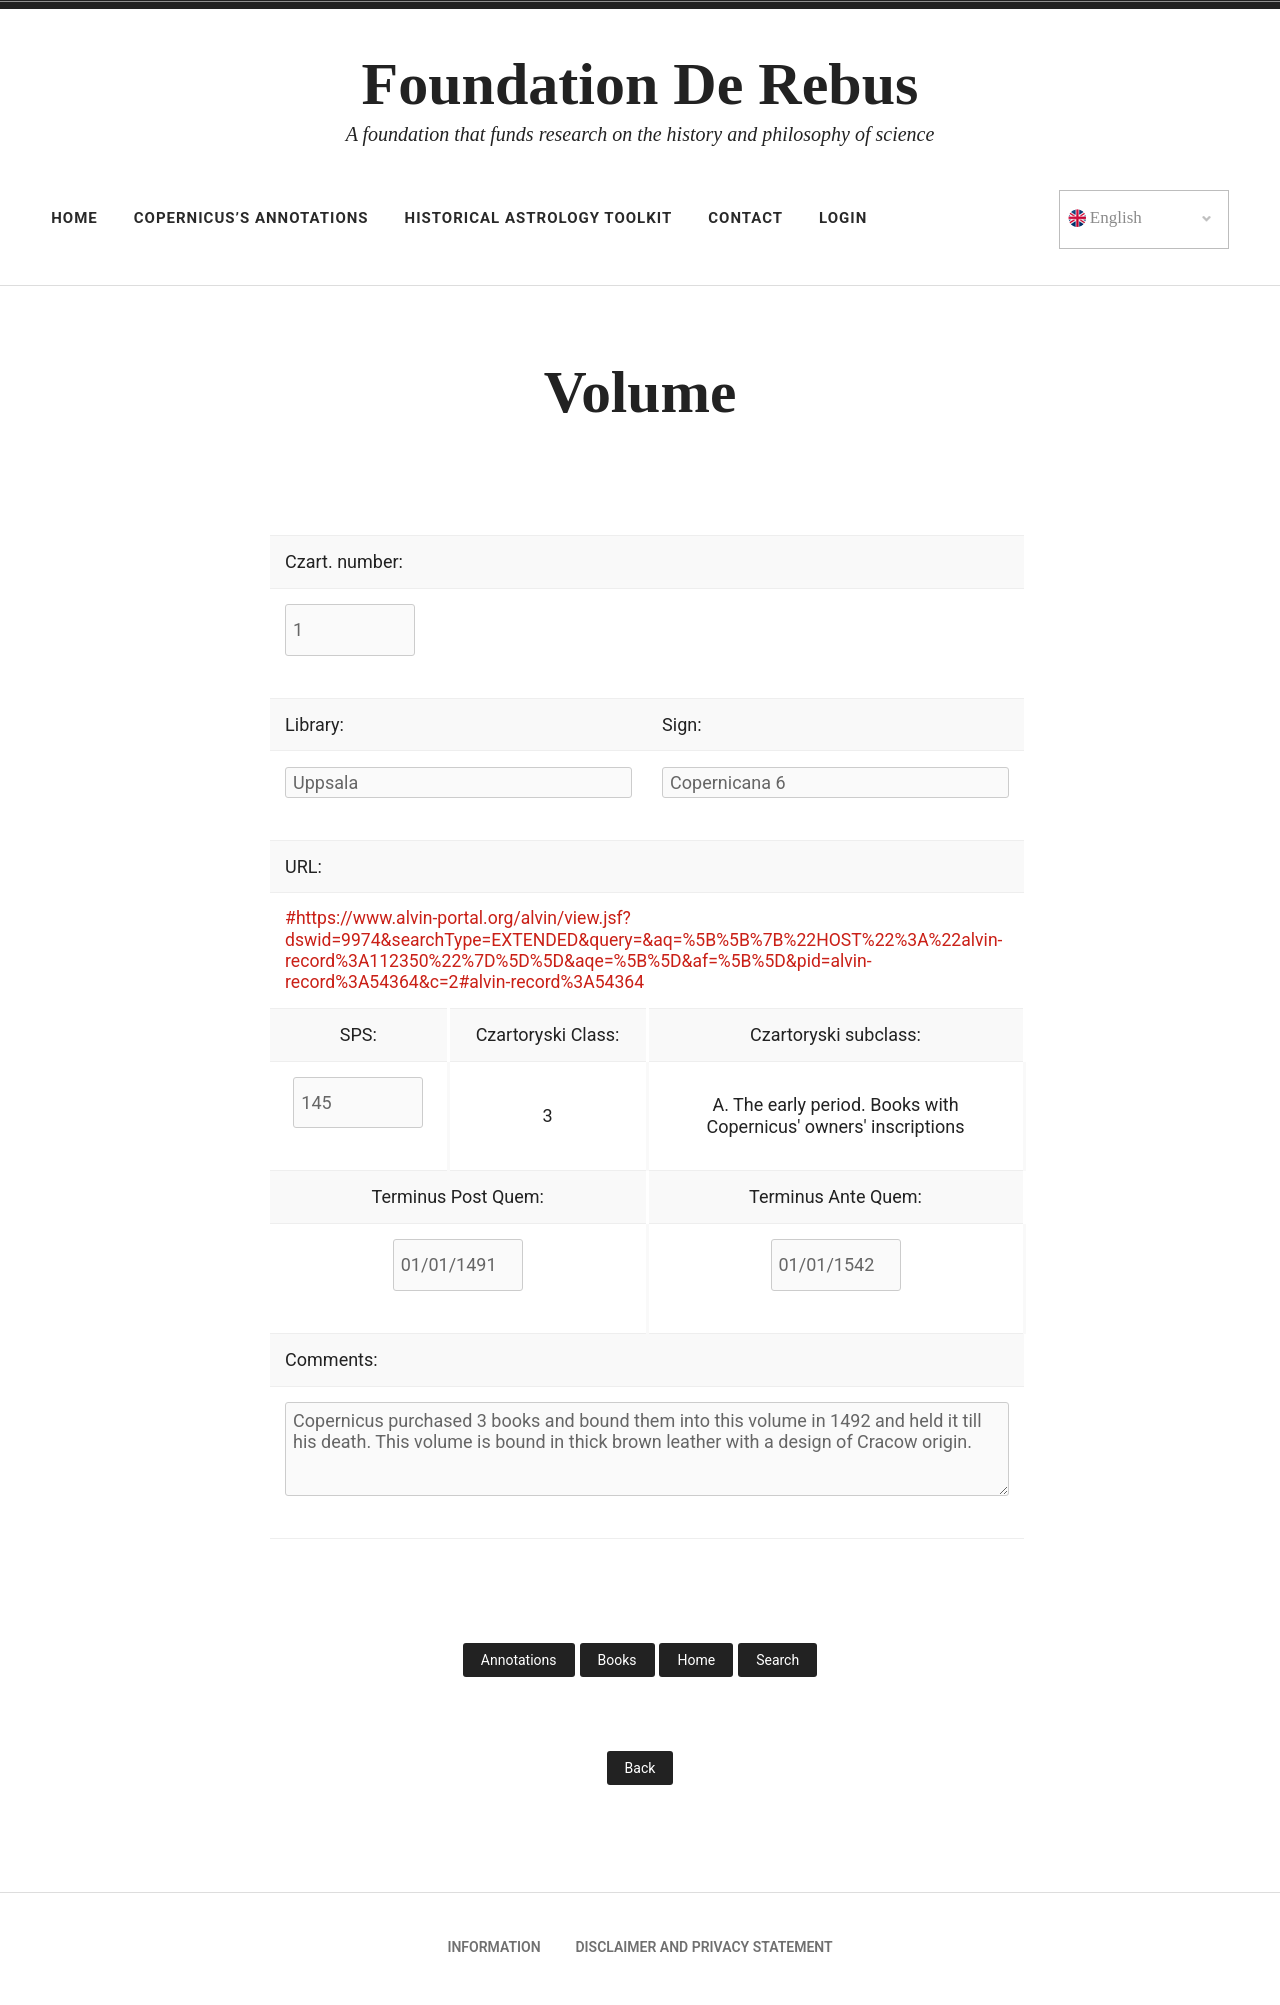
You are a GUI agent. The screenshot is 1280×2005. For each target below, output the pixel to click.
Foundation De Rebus (640, 84)
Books (617, 1664)
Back (640, 1772)
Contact (745, 218)
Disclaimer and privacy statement (703, 1951)
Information (493, 1951)
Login (843, 218)
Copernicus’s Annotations (251, 218)
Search (777, 1664)
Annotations (519, 1664)
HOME (74, 218)
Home (696, 1664)
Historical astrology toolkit (539, 218)
